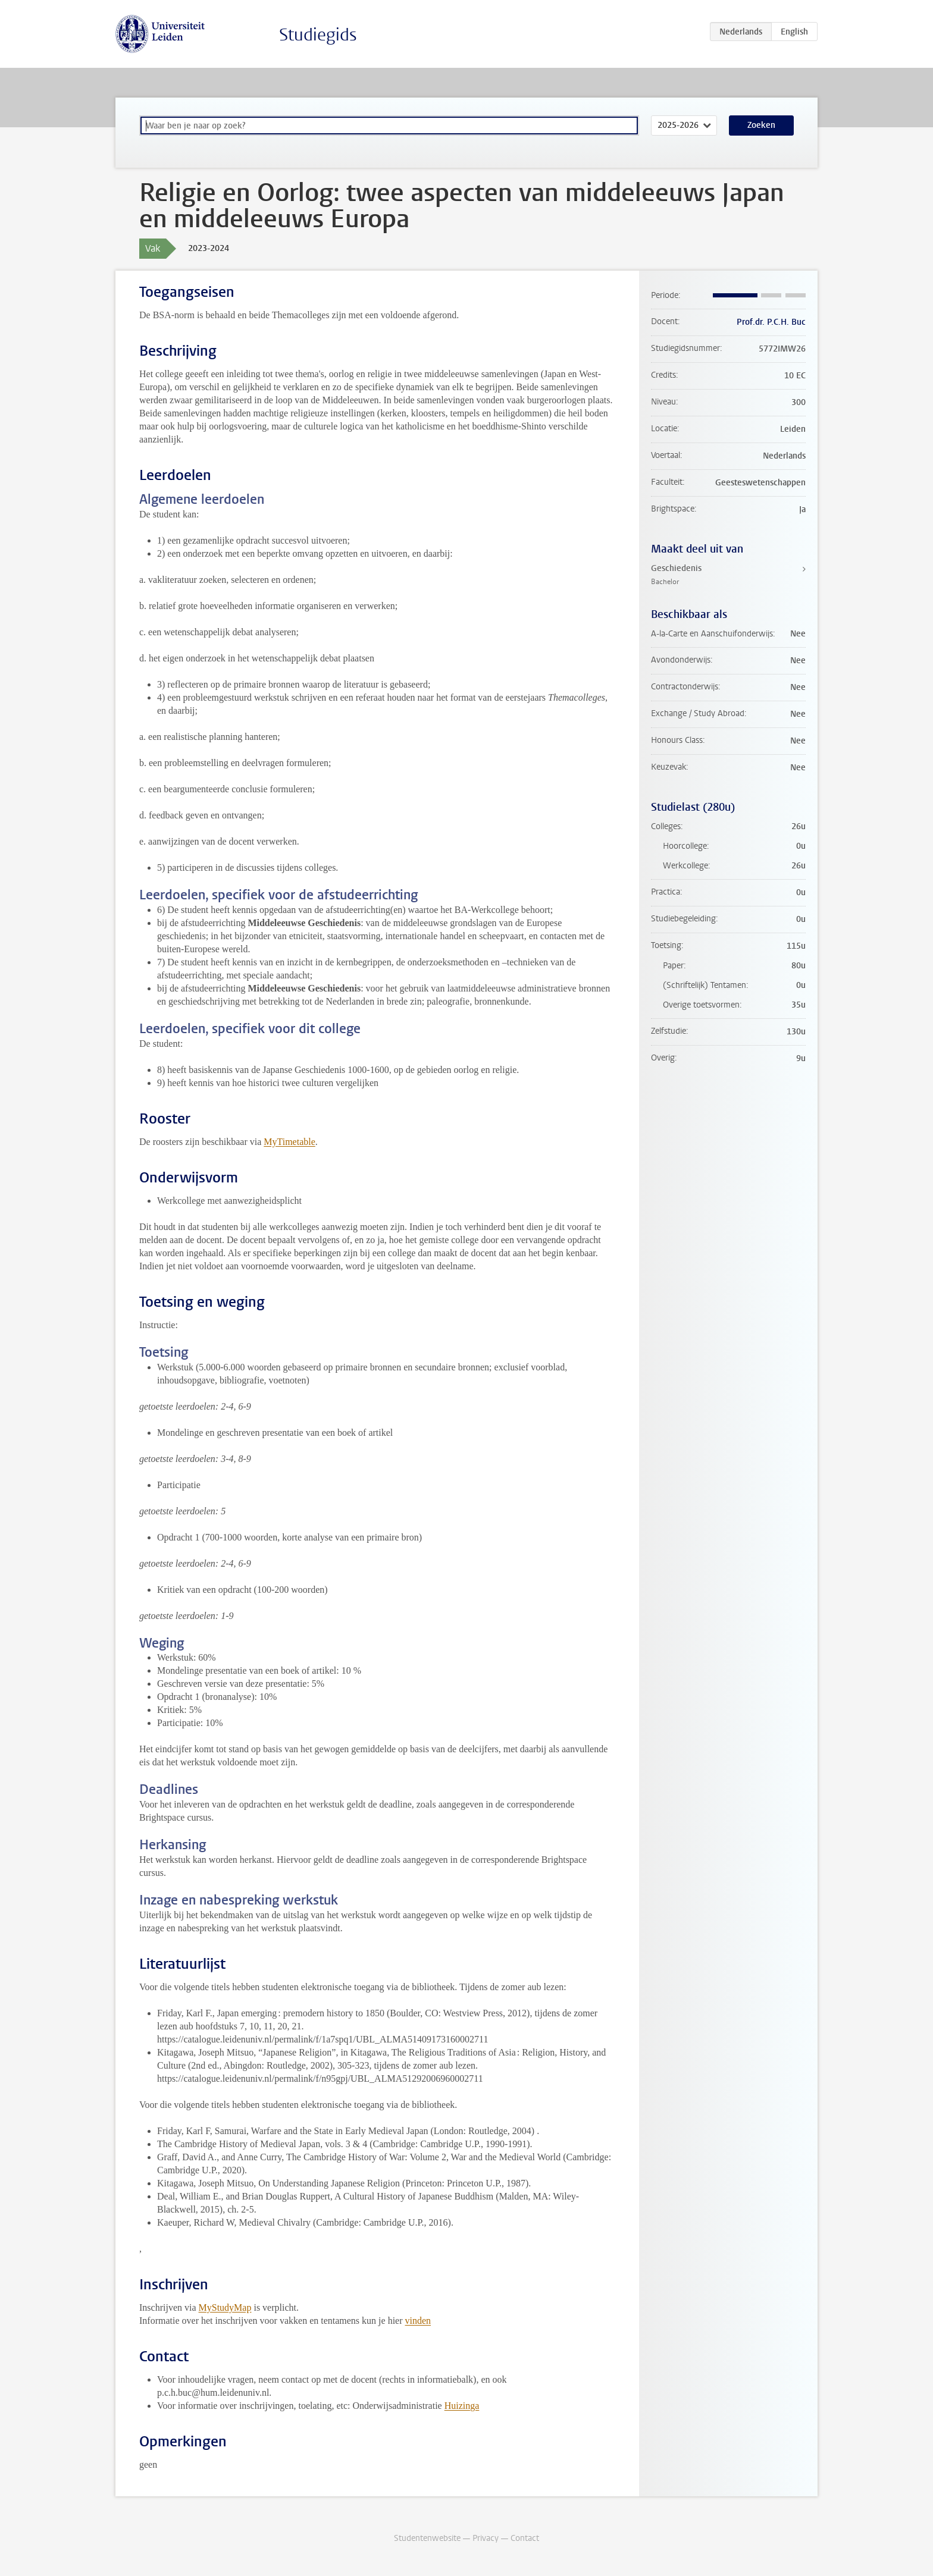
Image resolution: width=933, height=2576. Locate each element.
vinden (418, 2320)
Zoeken (761, 125)
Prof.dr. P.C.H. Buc (771, 322)
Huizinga (462, 2406)
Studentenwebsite (427, 2538)
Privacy (485, 2538)
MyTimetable (289, 1142)
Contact (525, 2538)
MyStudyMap (225, 2307)
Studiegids (318, 35)
